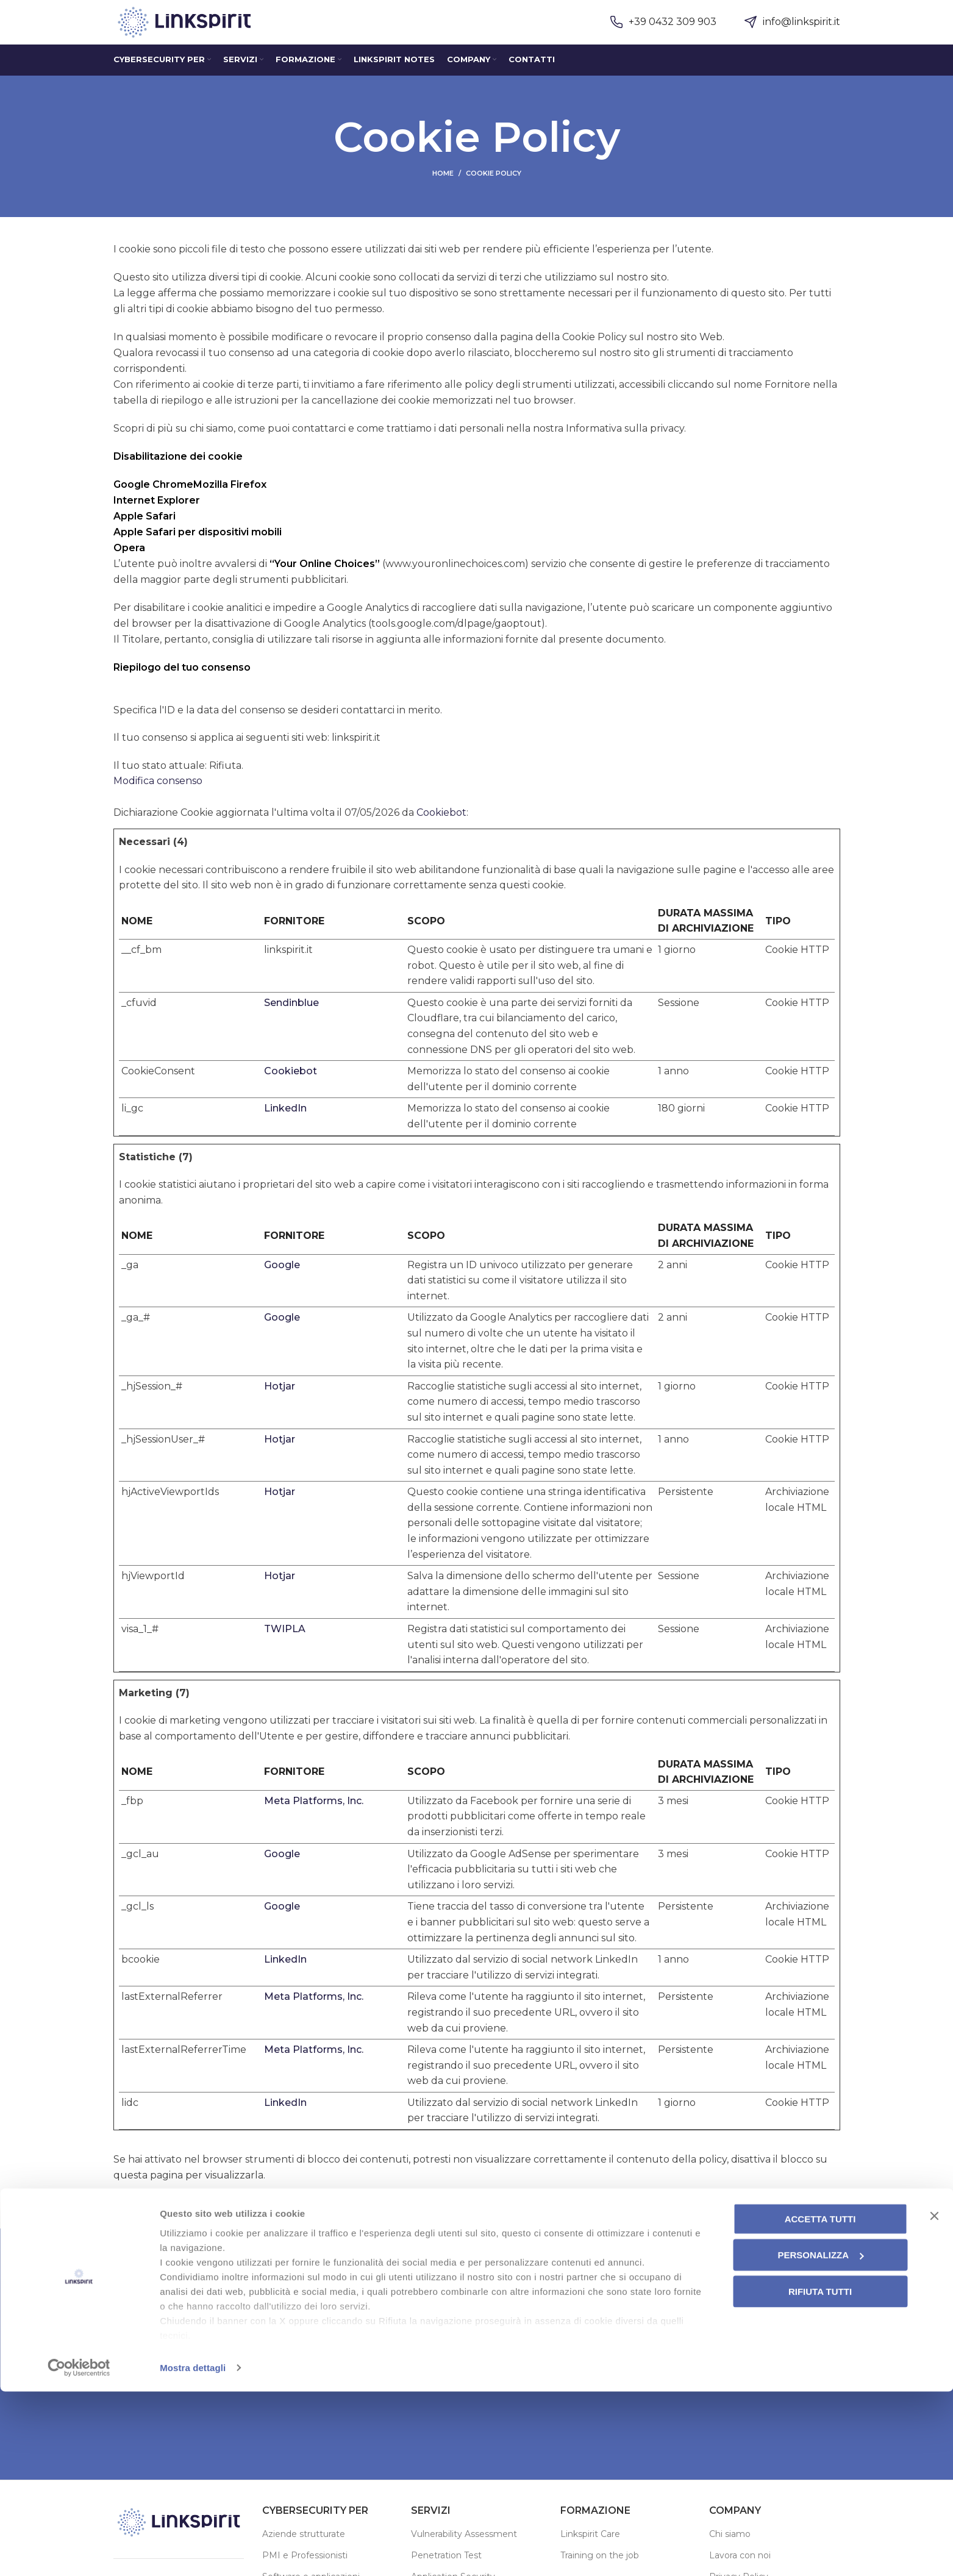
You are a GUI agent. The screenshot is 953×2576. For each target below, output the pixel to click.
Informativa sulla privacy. (626, 447)
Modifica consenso (157, 799)
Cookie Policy (594, 356)
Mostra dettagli (193, 2552)
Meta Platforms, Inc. (313, 1819)
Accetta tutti (820, 2403)
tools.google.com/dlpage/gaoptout (456, 642)
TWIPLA (284, 1648)
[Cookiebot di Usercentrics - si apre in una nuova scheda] (79, 2552)
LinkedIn (285, 1127)
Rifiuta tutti (820, 2476)
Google (282, 1284)
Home (443, 192)
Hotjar (279, 1405)
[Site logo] (189, 31)
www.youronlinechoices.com (455, 582)
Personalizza (820, 2440)
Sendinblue (291, 1021)
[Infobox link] (663, 32)
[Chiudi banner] (934, 2400)
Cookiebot (441, 831)
